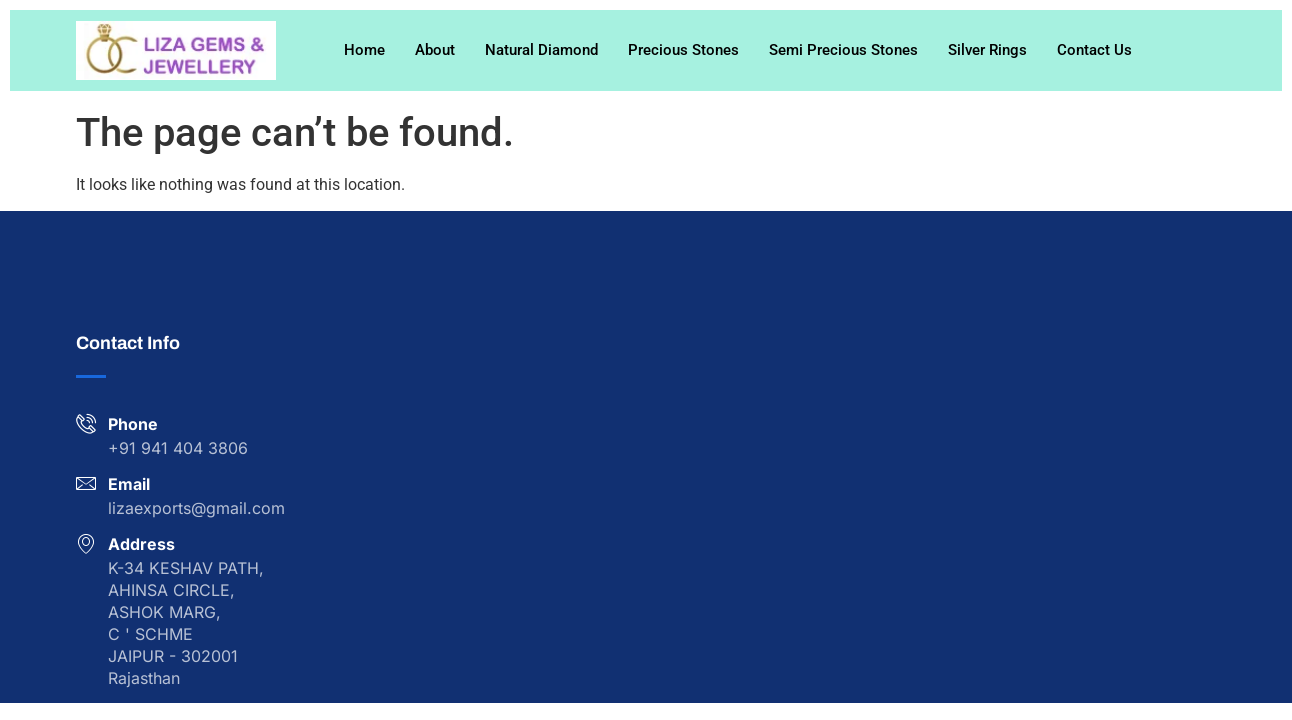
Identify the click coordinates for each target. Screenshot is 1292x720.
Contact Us (1094, 50)
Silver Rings (987, 50)
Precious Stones (683, 50)
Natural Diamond (541, 50)
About (435, 50)
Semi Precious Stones (843, 50)
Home (364, 50)
